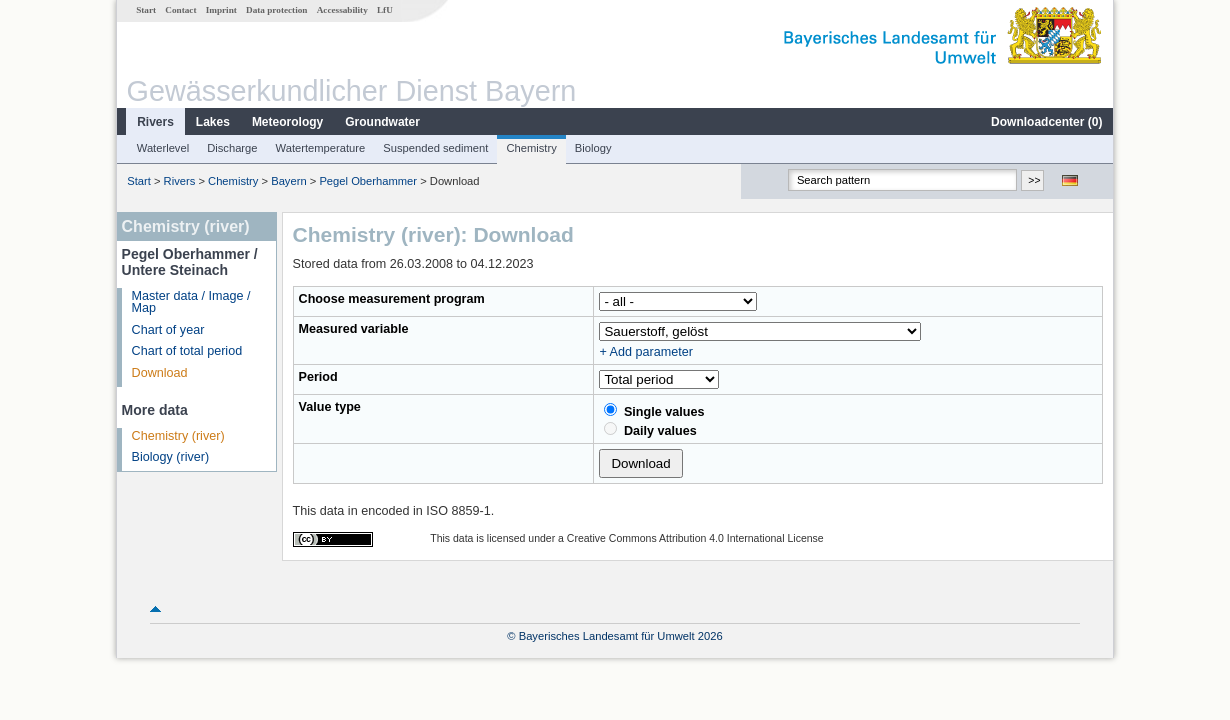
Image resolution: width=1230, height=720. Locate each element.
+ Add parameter (645, 352)
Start (146, 10)
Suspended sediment (435, 148)
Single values (654, 411)
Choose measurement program (392, 299)
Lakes (213, 122)
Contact (180, 10)
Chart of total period (187, 351)
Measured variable (354, 329)
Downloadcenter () (1046, 122)
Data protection (276, 10)
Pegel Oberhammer (368, 181)
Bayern (288, 181)
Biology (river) (171, 457)
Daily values (650, 430)
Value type (330, 407)
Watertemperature (321, 148)
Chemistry (531, 148)
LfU (385, 10)
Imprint (221, 10)
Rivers (155, 122)
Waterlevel (163, 148)
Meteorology (287, 122)
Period (318, 377)
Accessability (342, 10)
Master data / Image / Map (191, 302)
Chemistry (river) (178, 436)
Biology (593, 148)
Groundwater (382, 122)
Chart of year (168, 330)
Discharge (232, 148)
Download (160, 373)
